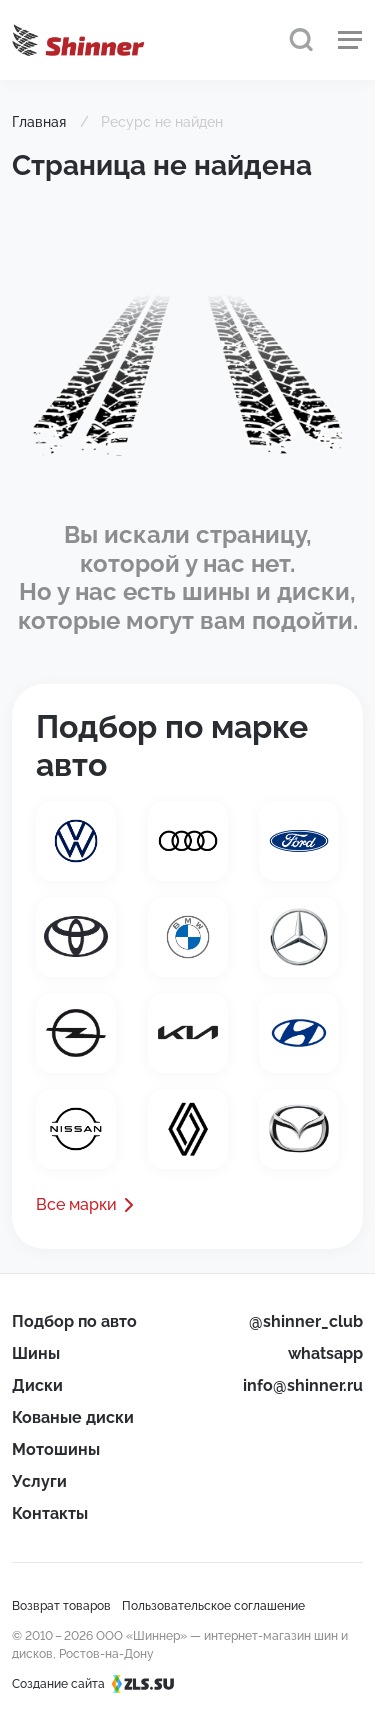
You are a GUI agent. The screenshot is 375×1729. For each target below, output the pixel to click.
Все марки (76, 1204)
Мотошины (56, 1449)
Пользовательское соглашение (213, 1606)
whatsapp (325, 1353)
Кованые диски (73, 1417)
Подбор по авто (74, 1321)
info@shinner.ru (303, 1385)
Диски (37, 1385)
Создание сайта (99, 1684)
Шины (36, 1353)
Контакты (50, 1513)
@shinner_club (306, 1321)
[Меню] (350, 40)
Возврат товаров (61, 1606)
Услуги (39, 1481)
